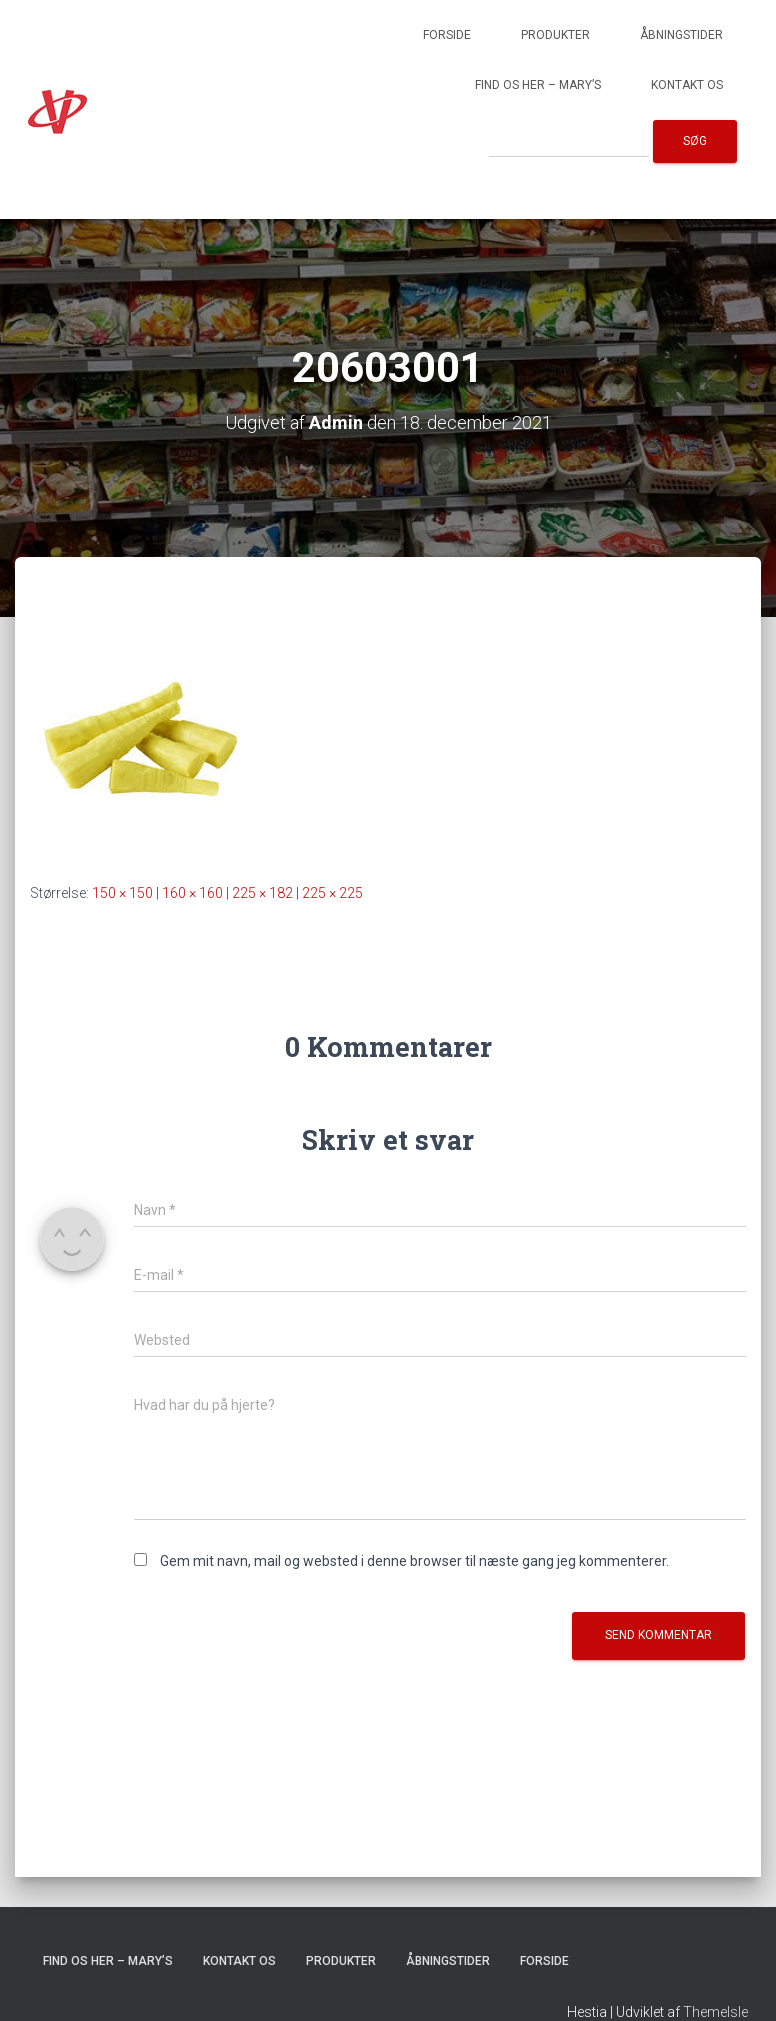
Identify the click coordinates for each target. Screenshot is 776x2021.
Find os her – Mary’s (538, 85)
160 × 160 (192, 893)
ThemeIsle (715, 2012)
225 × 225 (332, 893)
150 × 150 (122, 893)
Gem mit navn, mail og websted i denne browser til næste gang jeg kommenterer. (414, 1561)
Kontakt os (687, 85)
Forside (447, 35)
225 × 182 (262, 893)
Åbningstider (681, 35)
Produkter (555, 35)
